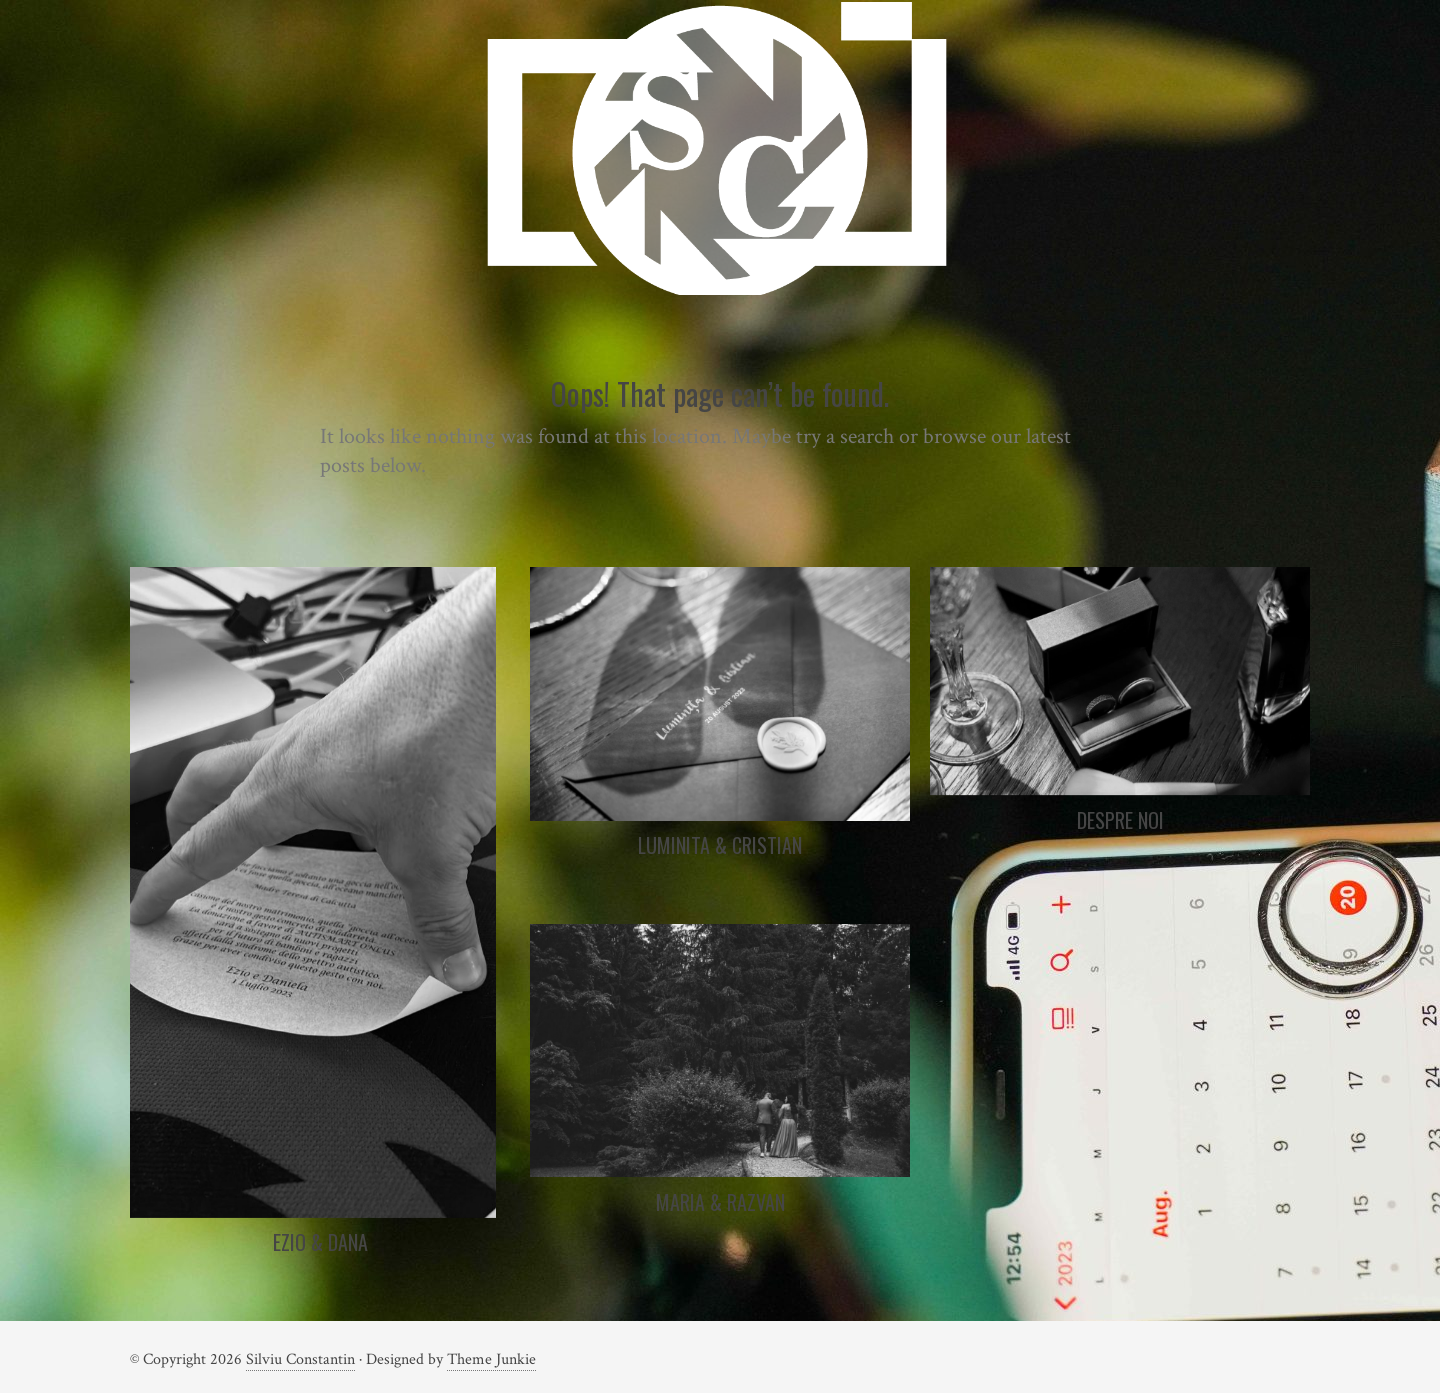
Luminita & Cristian (720, 845)
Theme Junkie (491, 1359)
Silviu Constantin (300, 1359)
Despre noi (1120, 820)
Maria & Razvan (720, 1202)
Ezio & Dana (320, 1242)
